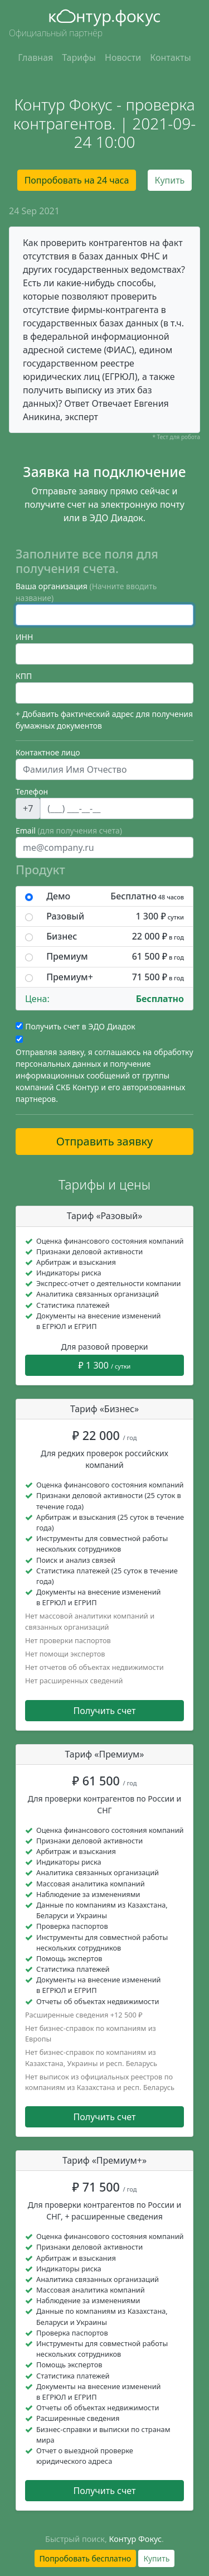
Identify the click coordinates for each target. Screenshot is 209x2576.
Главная (35, 57)
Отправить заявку (104, 1141)
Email (69, 830)
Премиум (115, 956)
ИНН (24, 637)
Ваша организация (86, 592)
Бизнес (115, 936)
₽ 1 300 (105, 1365)
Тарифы (79, 57)
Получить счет (105, 1711)
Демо (115, 896)
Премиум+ (115, 977)
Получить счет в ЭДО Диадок (80, 1026)
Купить (170, 180)
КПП (24, 676)
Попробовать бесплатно (86, 2558)
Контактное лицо (48, 752)
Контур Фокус (135, 2539)
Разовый (115, 916)
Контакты (170, 57)
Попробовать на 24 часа (77, 180)
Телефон (32, 791)
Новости (123, 57)
